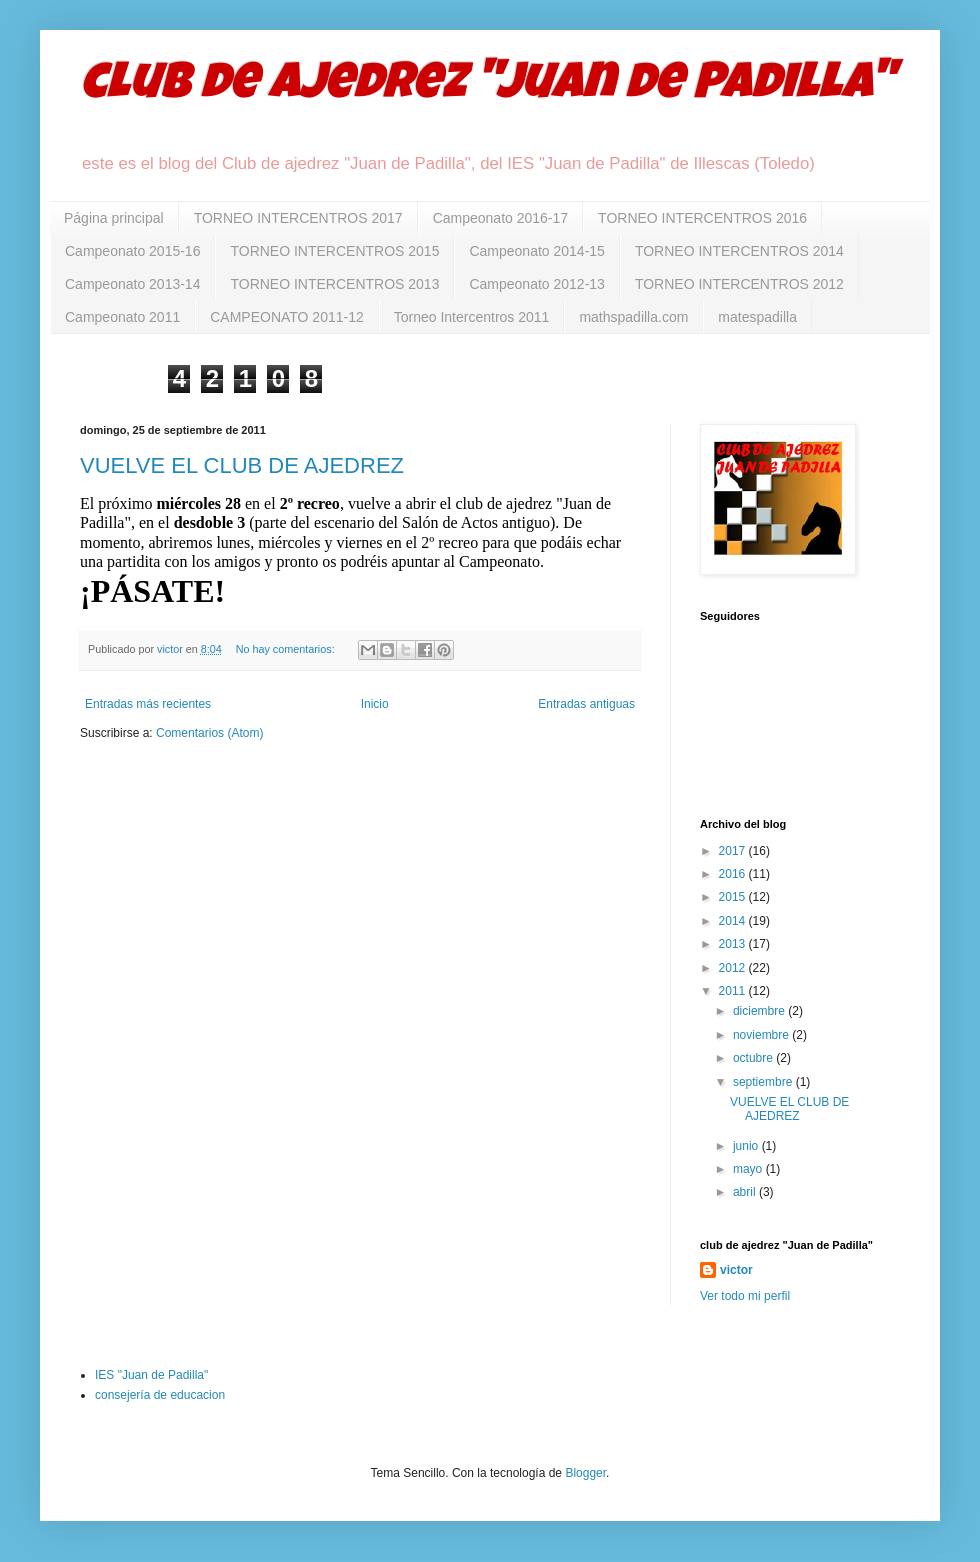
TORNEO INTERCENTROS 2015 (334, 251)
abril (746, 1192)
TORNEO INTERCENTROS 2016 (702, 218)
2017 (734, 851)
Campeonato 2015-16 (132, 251)
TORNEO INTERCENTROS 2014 (739, 251)
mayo (749, 1169)
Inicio (375, 704)
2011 (734, 991)
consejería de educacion (160, 1395)
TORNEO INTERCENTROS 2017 (298, 218)
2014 (734, 921)
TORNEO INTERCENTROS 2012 (739, 284)
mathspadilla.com (633, 317)
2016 (734, 874)
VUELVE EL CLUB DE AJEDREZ (242, 465)
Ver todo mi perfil (745, 1296)
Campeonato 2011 (122, 317)
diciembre (760, 1011)
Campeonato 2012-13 (536, 284)
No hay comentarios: (287, 649)
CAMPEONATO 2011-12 (287, 317)
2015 (734, 897)
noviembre (762, 1035)
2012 (734, 968)
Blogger (585, 1473)
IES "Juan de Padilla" (151, 1375)
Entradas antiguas (586, 704)
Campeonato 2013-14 (132, 284)
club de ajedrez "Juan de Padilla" (487, 87)
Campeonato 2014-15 (536, 251)
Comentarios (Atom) (209, 733)
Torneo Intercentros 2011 (472, 317)
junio (747, 1146)
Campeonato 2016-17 (500, 218)
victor (736, 1270)
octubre (754, 1058)
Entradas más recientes (148, 704)
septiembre (764, 1082)
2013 (734, 944)
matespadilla (757, 317)
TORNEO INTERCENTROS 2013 (334, 284)
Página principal (114, 218)
